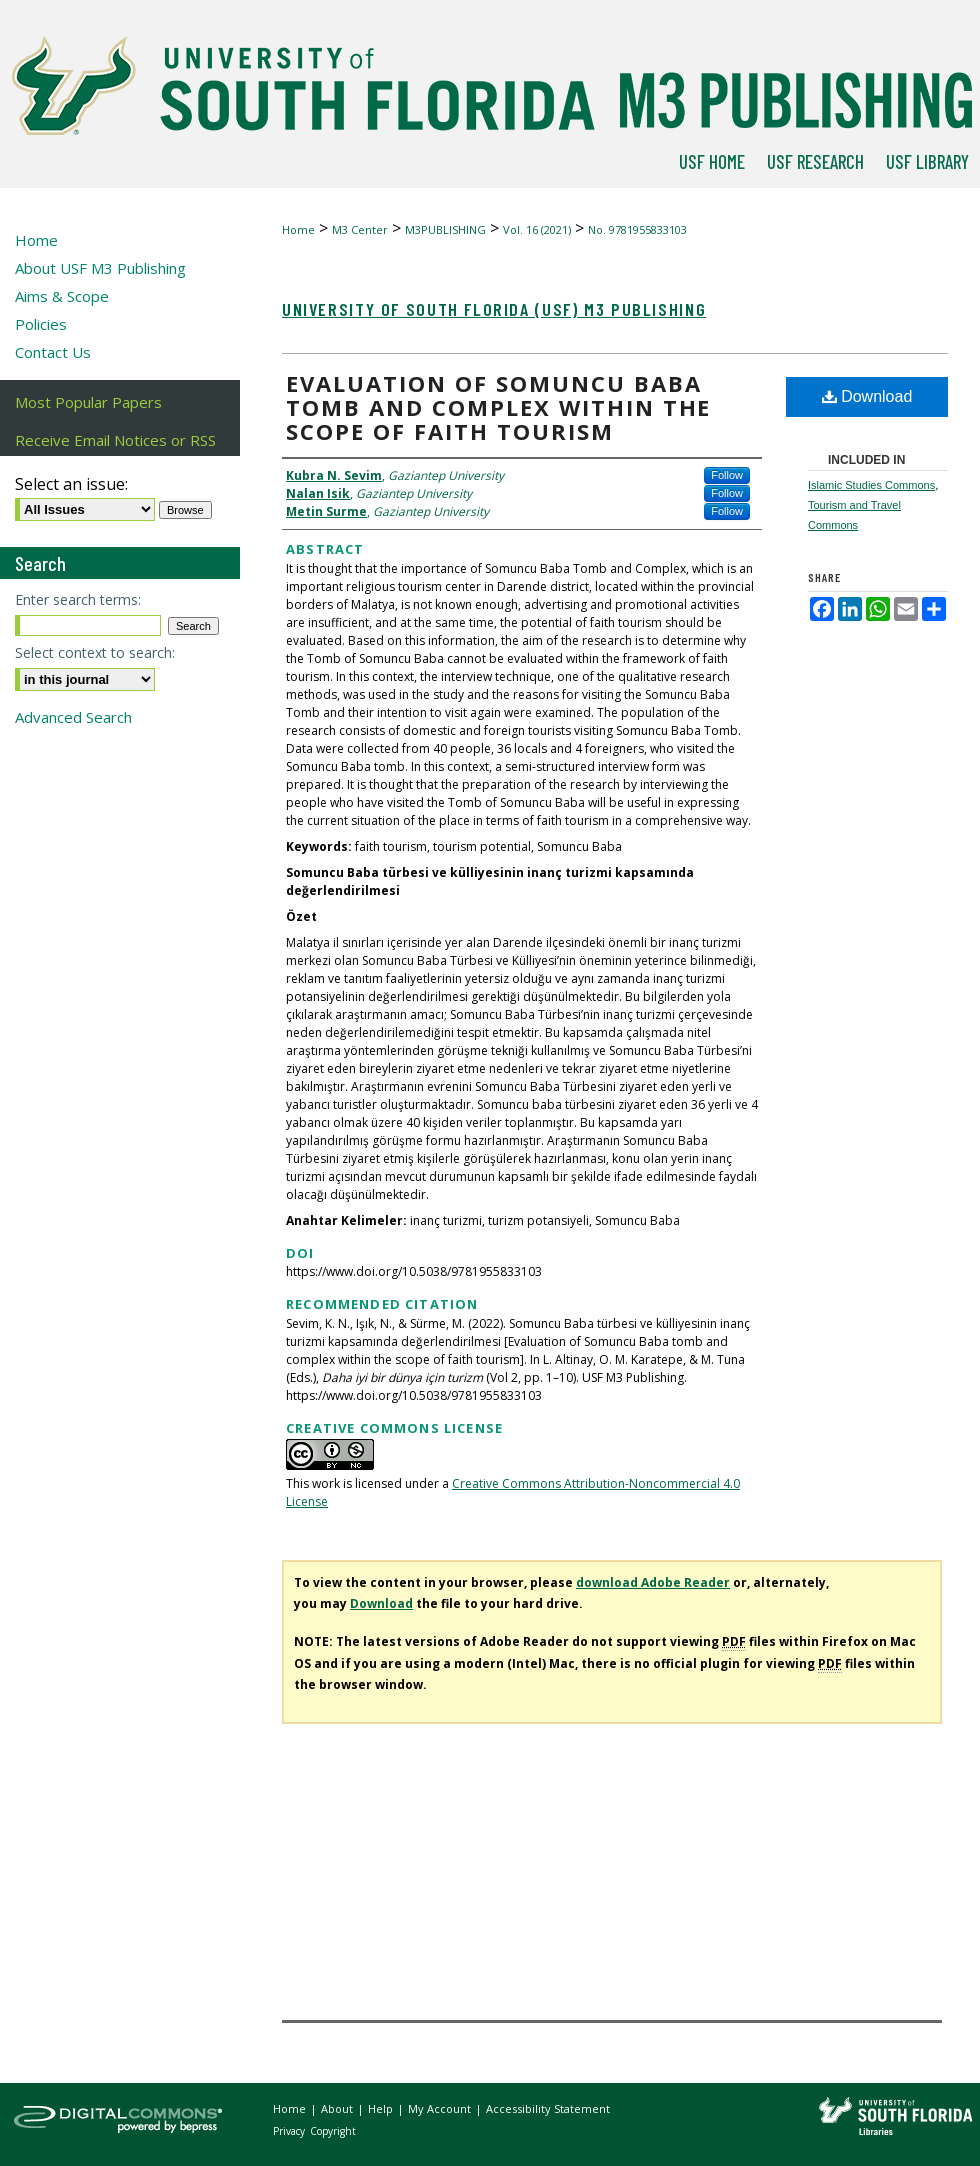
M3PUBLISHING (445, 229)
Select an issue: (71, 484)
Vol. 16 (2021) (537, 229)
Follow (727, 475)
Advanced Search (73, 717)
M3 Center (360, 229)
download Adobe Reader (653, 1582)
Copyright (333, 2131)
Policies (41, 324)
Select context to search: (95, 652)
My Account (441, 2108)
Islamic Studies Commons (871, 485)
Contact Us (53, 352)
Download (867, 396)
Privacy (290, 2131)
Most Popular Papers (88, 402)
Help (382, 2108)
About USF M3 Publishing (100, 268)
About (338, 2108)
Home (298, 229)
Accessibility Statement (548, 2108)
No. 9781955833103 (637, 229)
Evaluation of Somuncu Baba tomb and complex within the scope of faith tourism (498, 407)
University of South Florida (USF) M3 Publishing (494, 309)
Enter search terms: (78, 599)
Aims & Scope (62, 296)
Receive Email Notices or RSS (115, 440)
